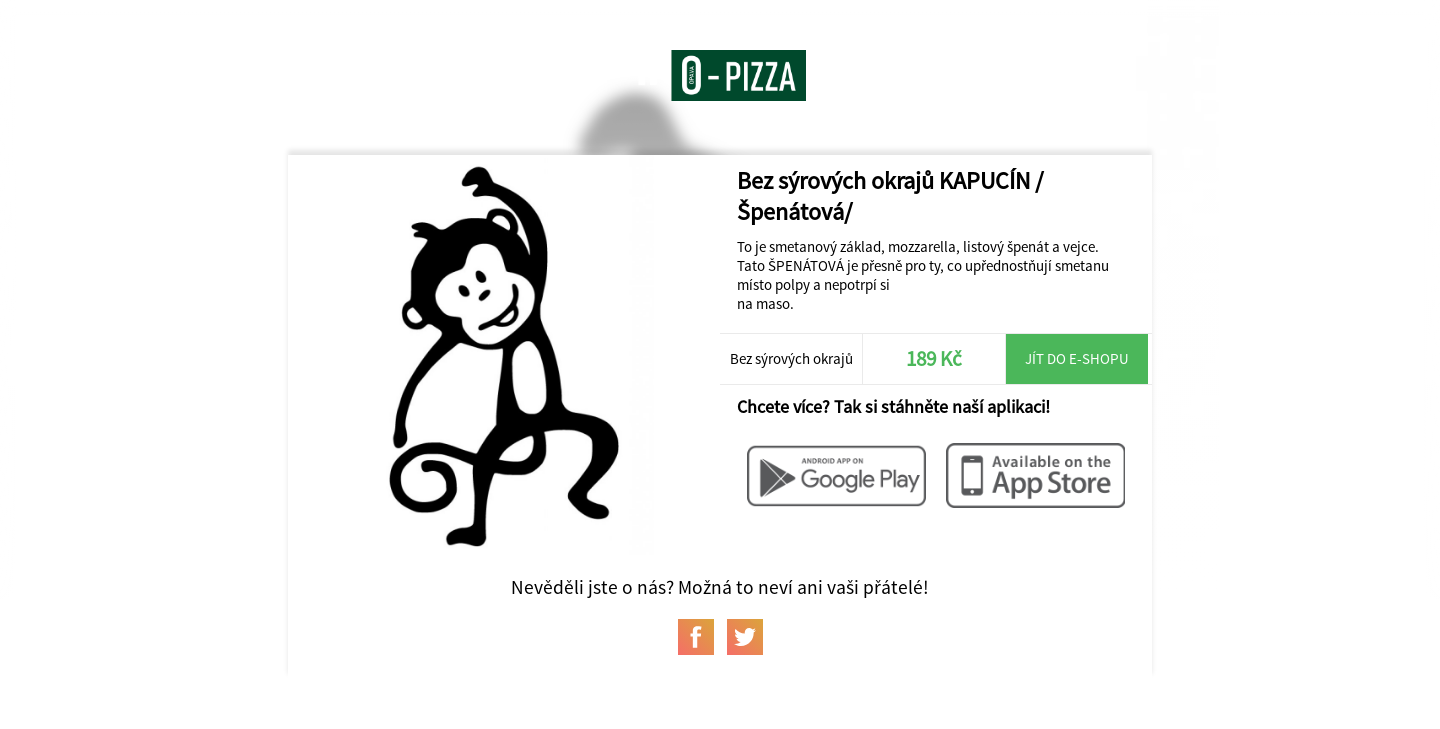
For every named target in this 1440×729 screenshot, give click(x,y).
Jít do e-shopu (1077, 358)
